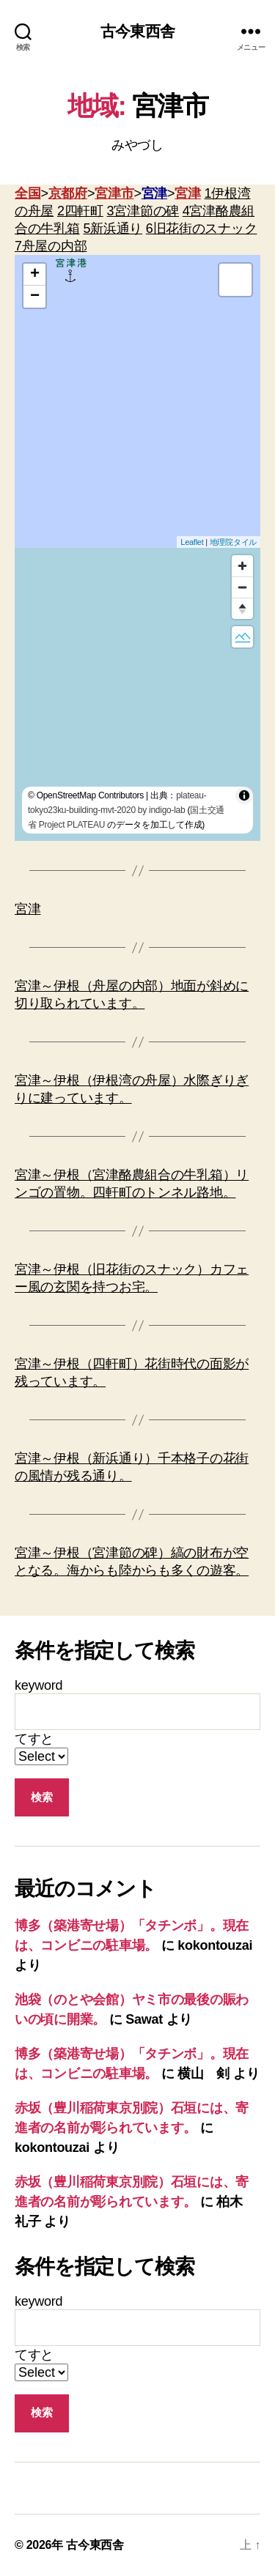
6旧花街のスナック (201, 228)
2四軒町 (80, 211)
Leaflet (191, 542)
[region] (137, 694)
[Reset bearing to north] (242, 608)
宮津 (154, 193)
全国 (27, 193)
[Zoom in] (242, 565)
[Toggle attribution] (244, 795)
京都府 (67, 193)
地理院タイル (233, 542)
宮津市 (114, 193)
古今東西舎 (137, 31)
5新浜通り (112, 228)
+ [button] (35, 275)
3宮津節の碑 (143, 211)
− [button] (35, 297)
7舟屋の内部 (51, 246)
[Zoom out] (242, 587)
